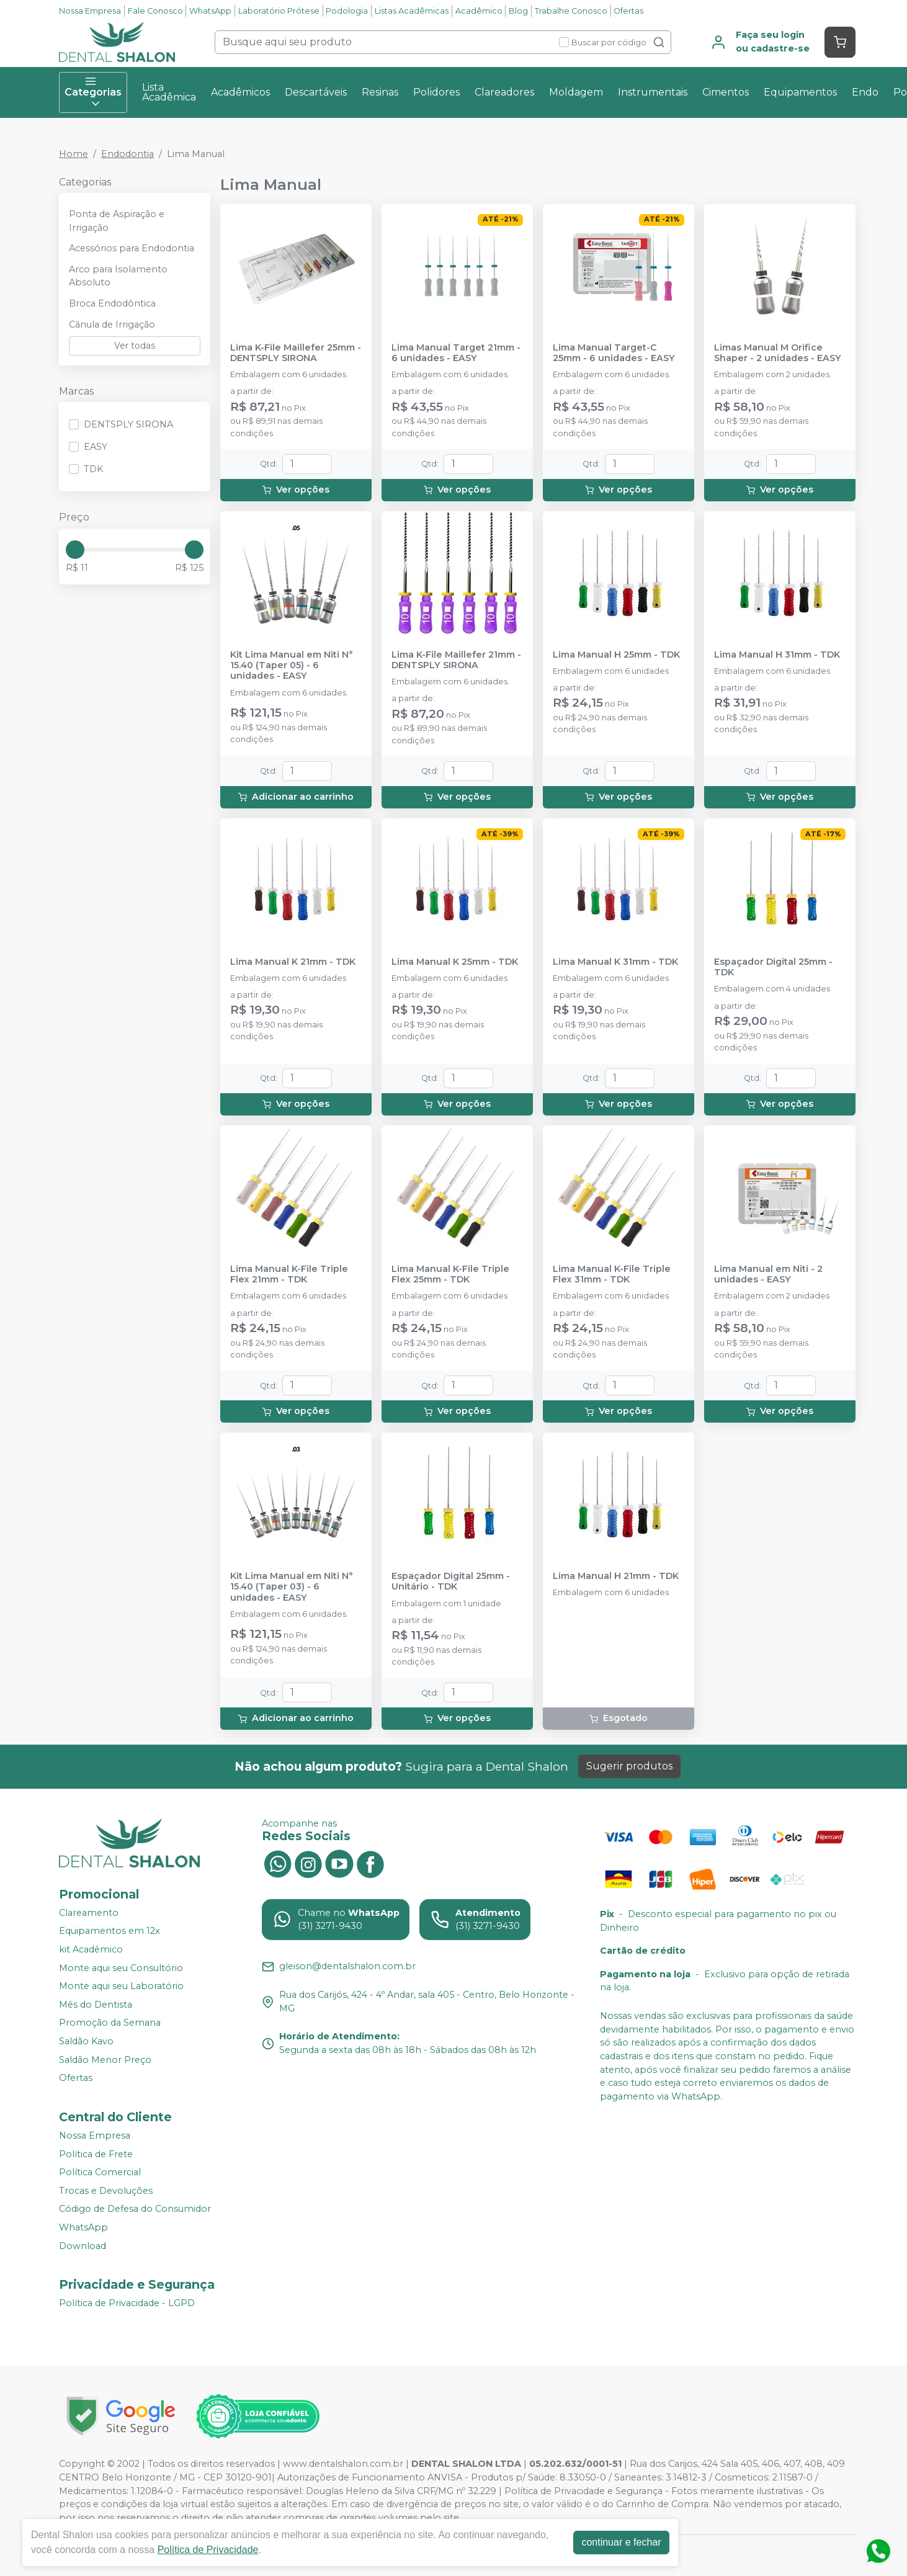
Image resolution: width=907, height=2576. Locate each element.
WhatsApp (210, 11)
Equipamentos (800, 92)
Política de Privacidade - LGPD (127, 2303)
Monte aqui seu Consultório (121, 1968)
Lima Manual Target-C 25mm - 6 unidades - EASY (614, 353)
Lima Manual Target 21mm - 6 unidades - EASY (456, 353)
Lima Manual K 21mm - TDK (292, 962)
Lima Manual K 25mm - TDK (454, 962)
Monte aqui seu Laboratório (121, 1986)
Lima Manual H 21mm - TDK (616, 1576)
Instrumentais (652, 92)
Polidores (436, 92)
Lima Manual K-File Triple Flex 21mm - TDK (289, 1274)
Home (73, 153)
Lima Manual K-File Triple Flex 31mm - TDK (612, 1274)
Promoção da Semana (110, 2023)
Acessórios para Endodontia (131, 248)
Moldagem (576, 92)
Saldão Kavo (86, 2041)
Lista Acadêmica (169, 92)
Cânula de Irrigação (112, 324)
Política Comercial (100, 2172)
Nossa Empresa (90, 11)
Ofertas (628, 11)
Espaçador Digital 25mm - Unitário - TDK (450, 1581)
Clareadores (504, 92)
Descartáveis (316, 92)
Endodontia (127, 153)
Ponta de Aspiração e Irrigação (116, 220)
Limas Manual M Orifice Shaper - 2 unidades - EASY (777, 353)
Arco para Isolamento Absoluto (118, 276)
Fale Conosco (155, 11)
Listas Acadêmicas (412, 11)
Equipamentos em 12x (109, 1931)
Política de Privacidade (208, 2549)
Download (82, 2246)
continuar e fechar (621, 2542)
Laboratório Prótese (278, 11)
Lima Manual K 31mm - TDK (615, 962)
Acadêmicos (240, 92)
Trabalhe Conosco (571, 11)
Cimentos (725, 92)
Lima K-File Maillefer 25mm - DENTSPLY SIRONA (295, 353)
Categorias (93, 92)
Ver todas (134, 345)
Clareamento (88, 1912)
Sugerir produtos (629, 1766)
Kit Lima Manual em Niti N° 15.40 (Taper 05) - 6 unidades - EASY (291, 666)
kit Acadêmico (91, 1949)
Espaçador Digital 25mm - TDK (773, 967)
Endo (865, 92)
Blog (518, 11)
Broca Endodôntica (112, 303)
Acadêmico (479, 11)
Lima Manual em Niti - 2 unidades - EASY (768, 1274)
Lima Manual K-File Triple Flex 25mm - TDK (450, 1274)
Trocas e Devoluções (106, 2190)
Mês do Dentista (95, 2004)
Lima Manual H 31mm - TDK (777, 655)
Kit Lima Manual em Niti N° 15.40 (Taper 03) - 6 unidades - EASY (291, 1587)
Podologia (347, 11)
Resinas (380, 92)
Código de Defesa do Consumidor (135, 2209)
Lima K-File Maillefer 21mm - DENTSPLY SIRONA (456, 660)
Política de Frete (96, 2154)
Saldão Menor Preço (105, 2059)
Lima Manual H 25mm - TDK (616, 655)
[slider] (75, 549)
